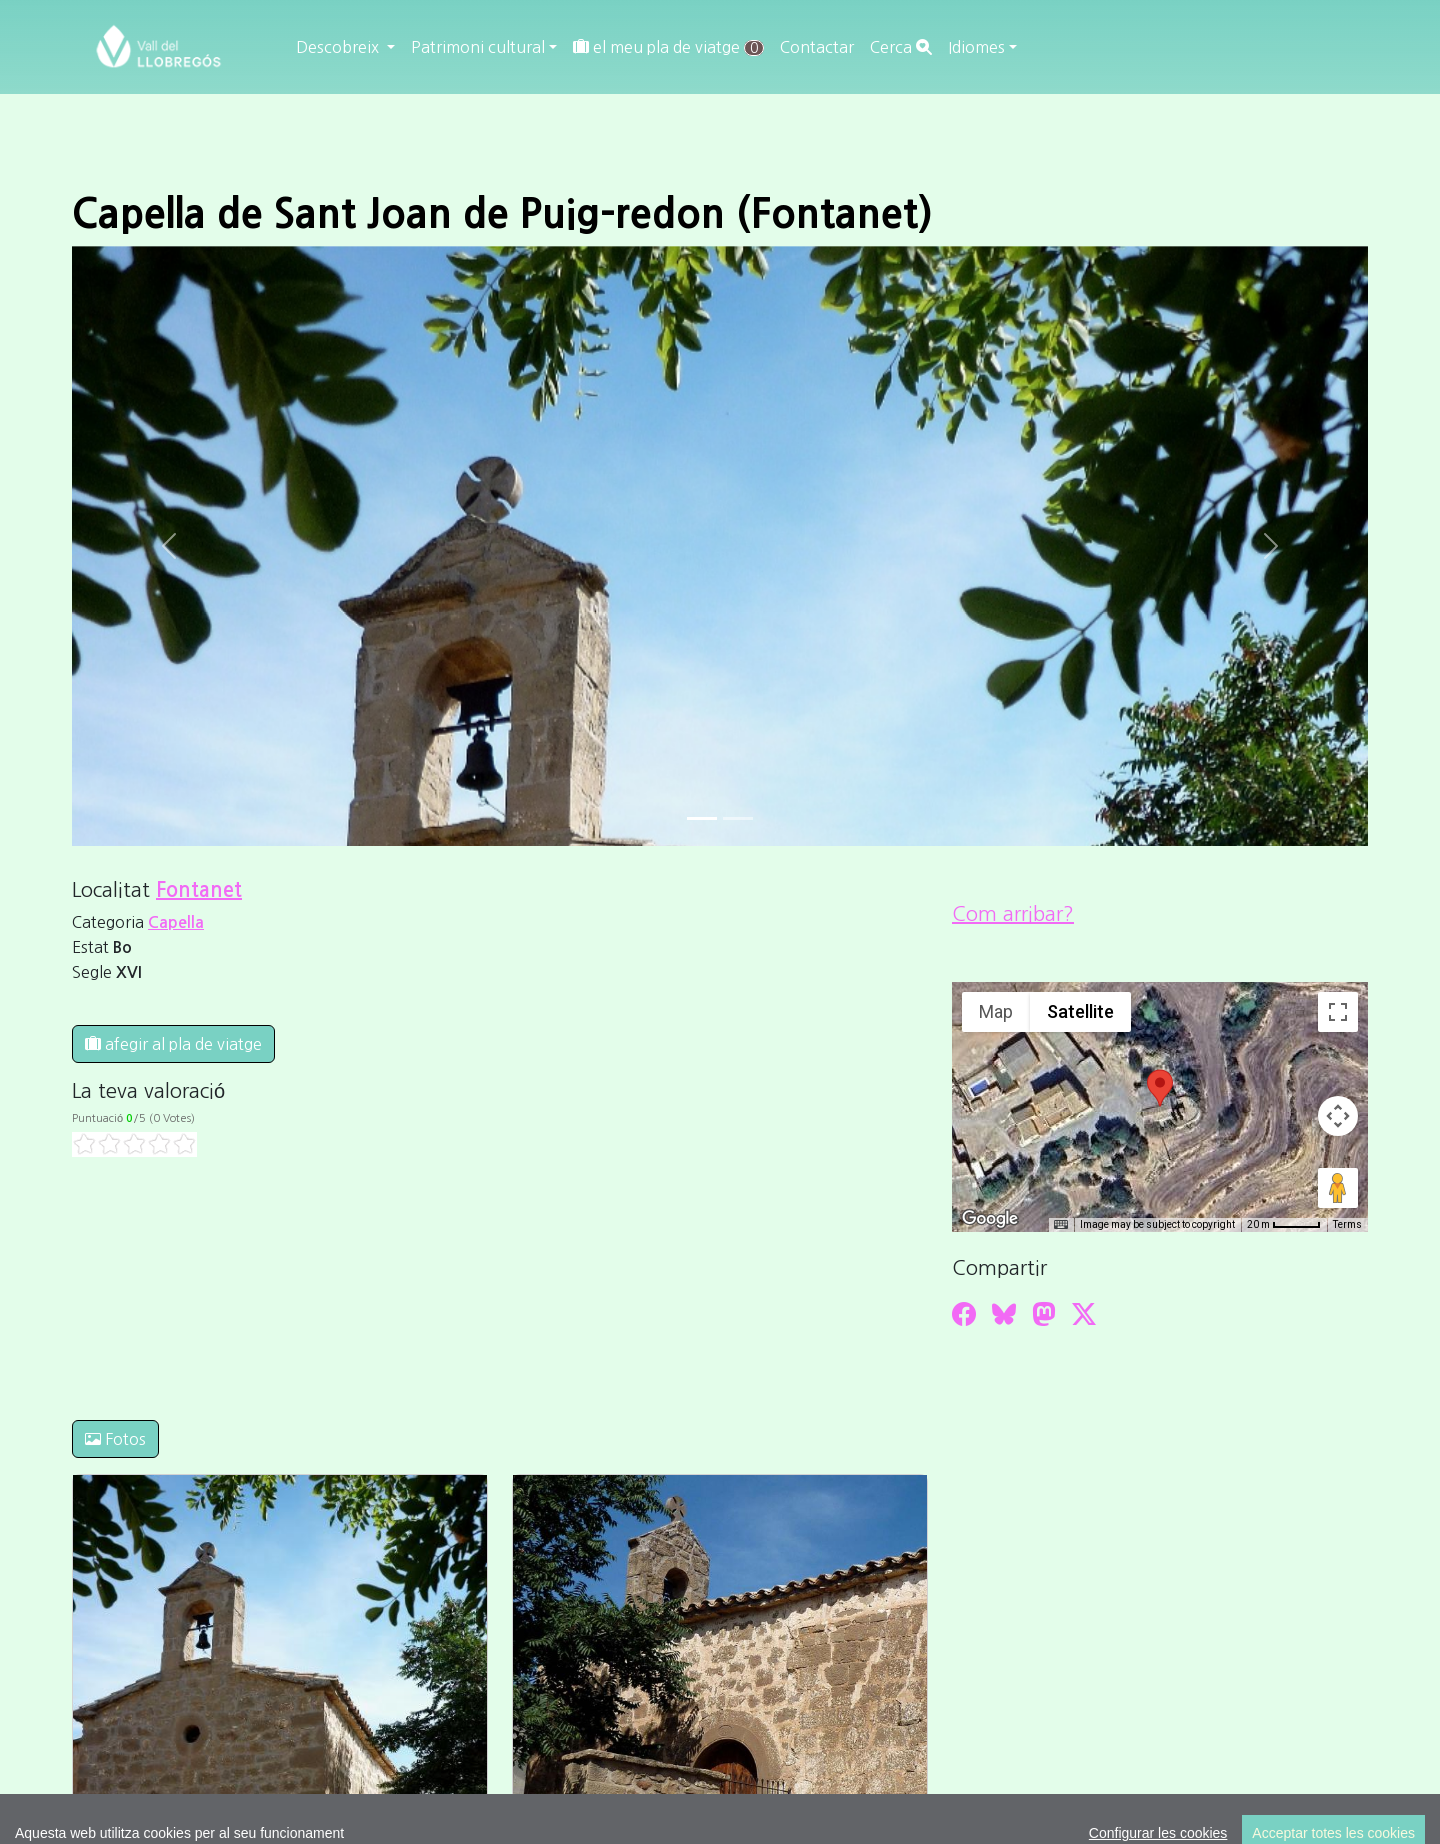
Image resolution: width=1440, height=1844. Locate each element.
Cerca (901, 47)
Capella (176, 922)
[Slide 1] (738, 818)
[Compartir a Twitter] (1084, 1314)
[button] (1160, 1088)
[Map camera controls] (1338, 1116)
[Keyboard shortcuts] (1061, 1225)
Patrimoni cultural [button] (478, 47)
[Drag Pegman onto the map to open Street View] (1338, 1188)
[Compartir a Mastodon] (1044, 1314)
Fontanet (199, 890)
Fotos (115, 1439)
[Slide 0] (702, 818)
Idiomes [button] (976, 47)
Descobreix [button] (339, 47)
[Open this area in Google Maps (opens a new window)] (990, 1219)
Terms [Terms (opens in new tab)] (1347, 1224)
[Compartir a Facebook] (964, 1314)
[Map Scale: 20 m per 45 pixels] (1284, 1225)
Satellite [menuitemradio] (1080, 1011)
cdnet (1108, 1696)
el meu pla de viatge (668, 47)
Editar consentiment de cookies (1068, 1672)
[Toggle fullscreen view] (1338, 1012)
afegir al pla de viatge (173, 1044)
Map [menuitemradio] (996, 1011)
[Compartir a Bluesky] (1004, 1314)
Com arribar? (1013, 914)
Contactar (817, 47)
